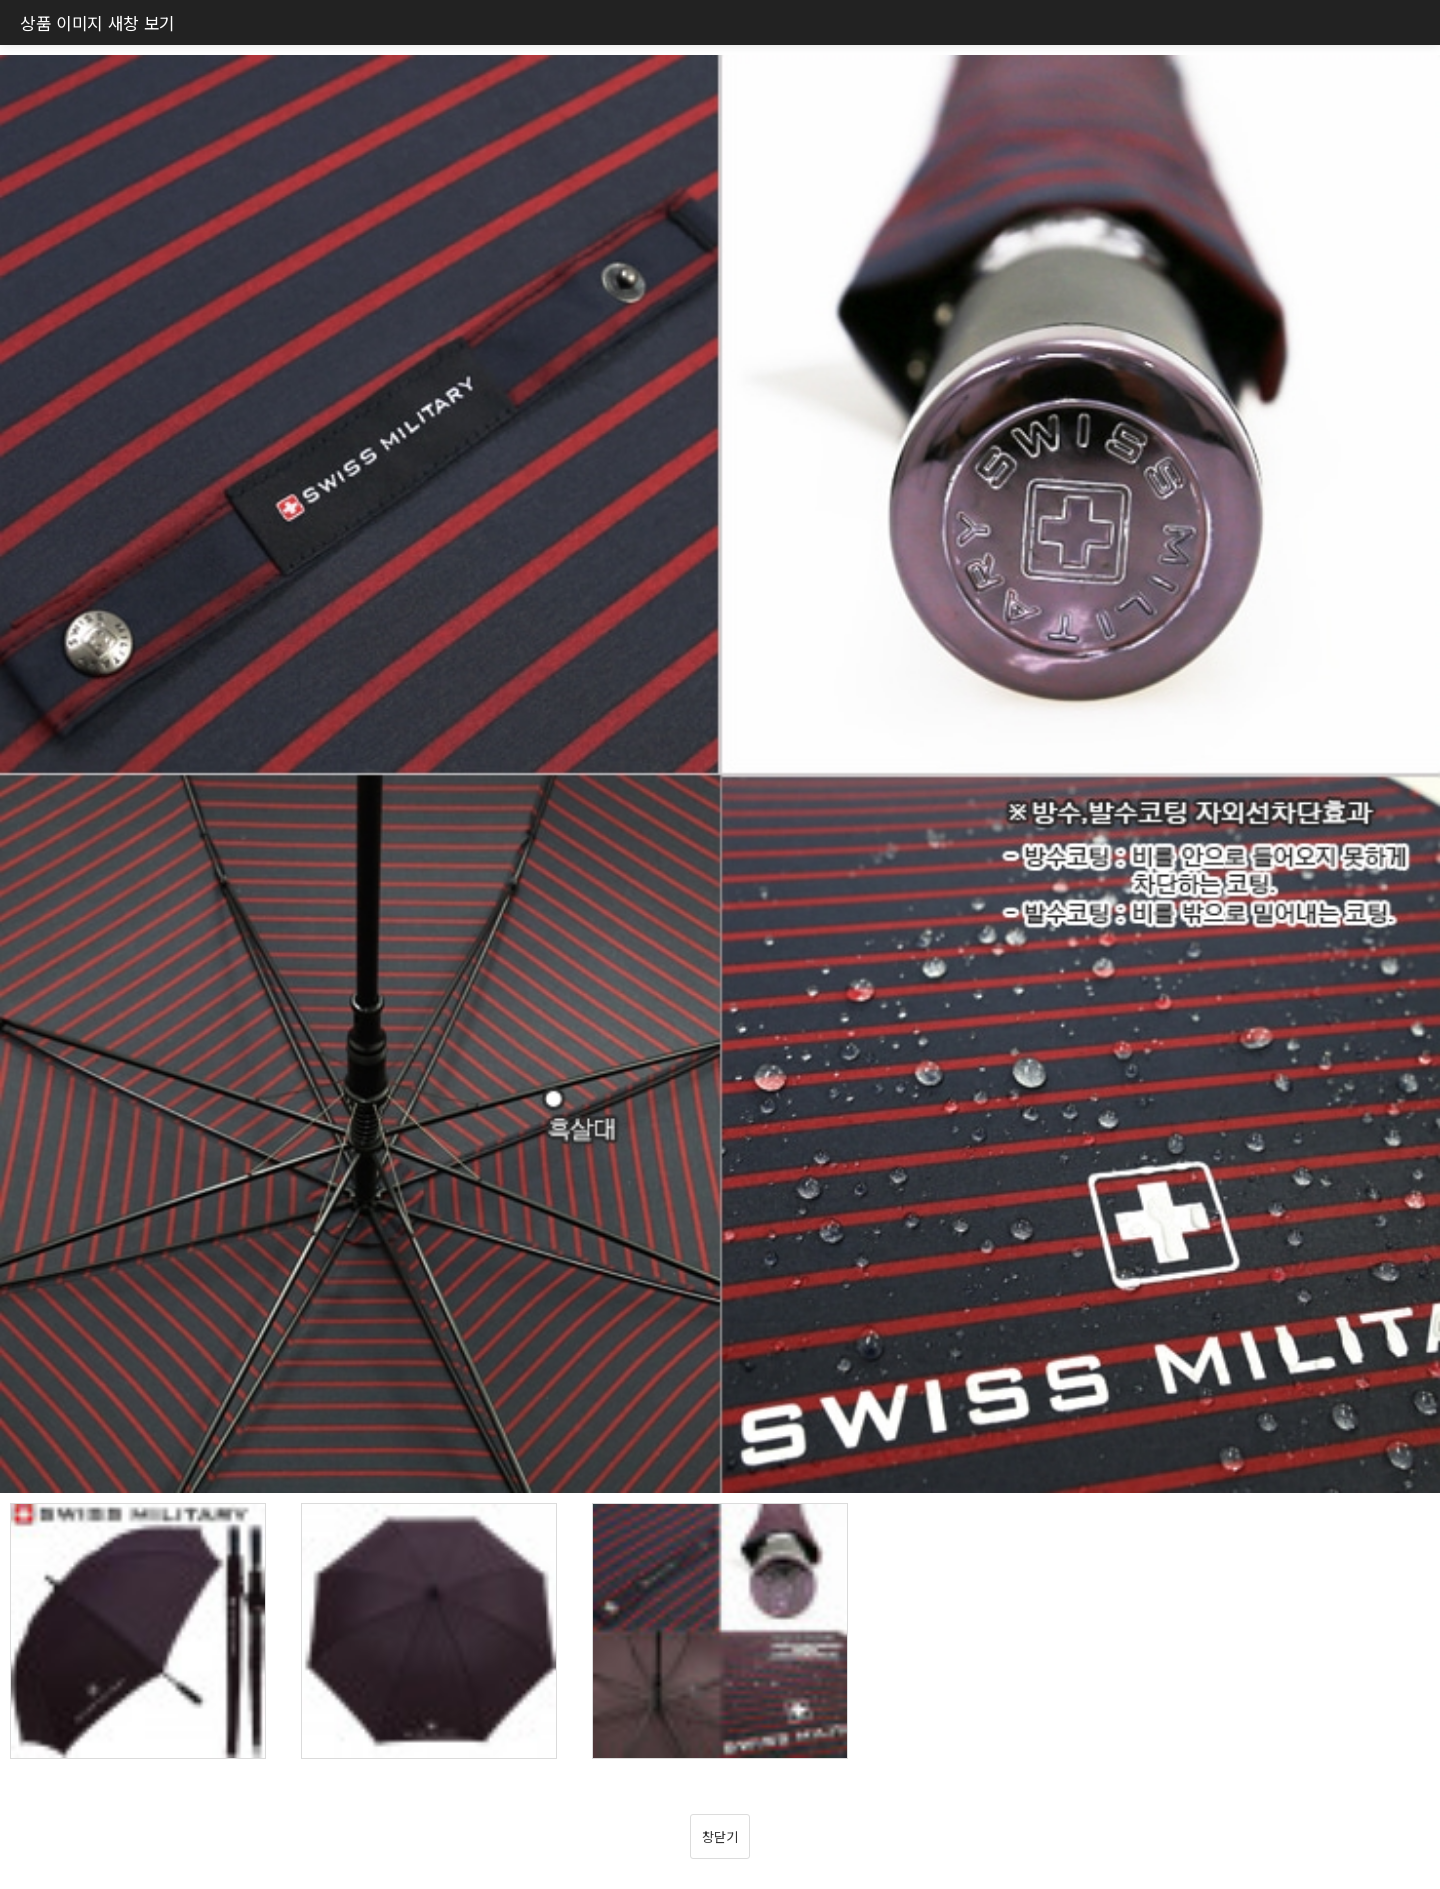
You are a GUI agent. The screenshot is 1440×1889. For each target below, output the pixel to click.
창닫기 (719, 1836)
